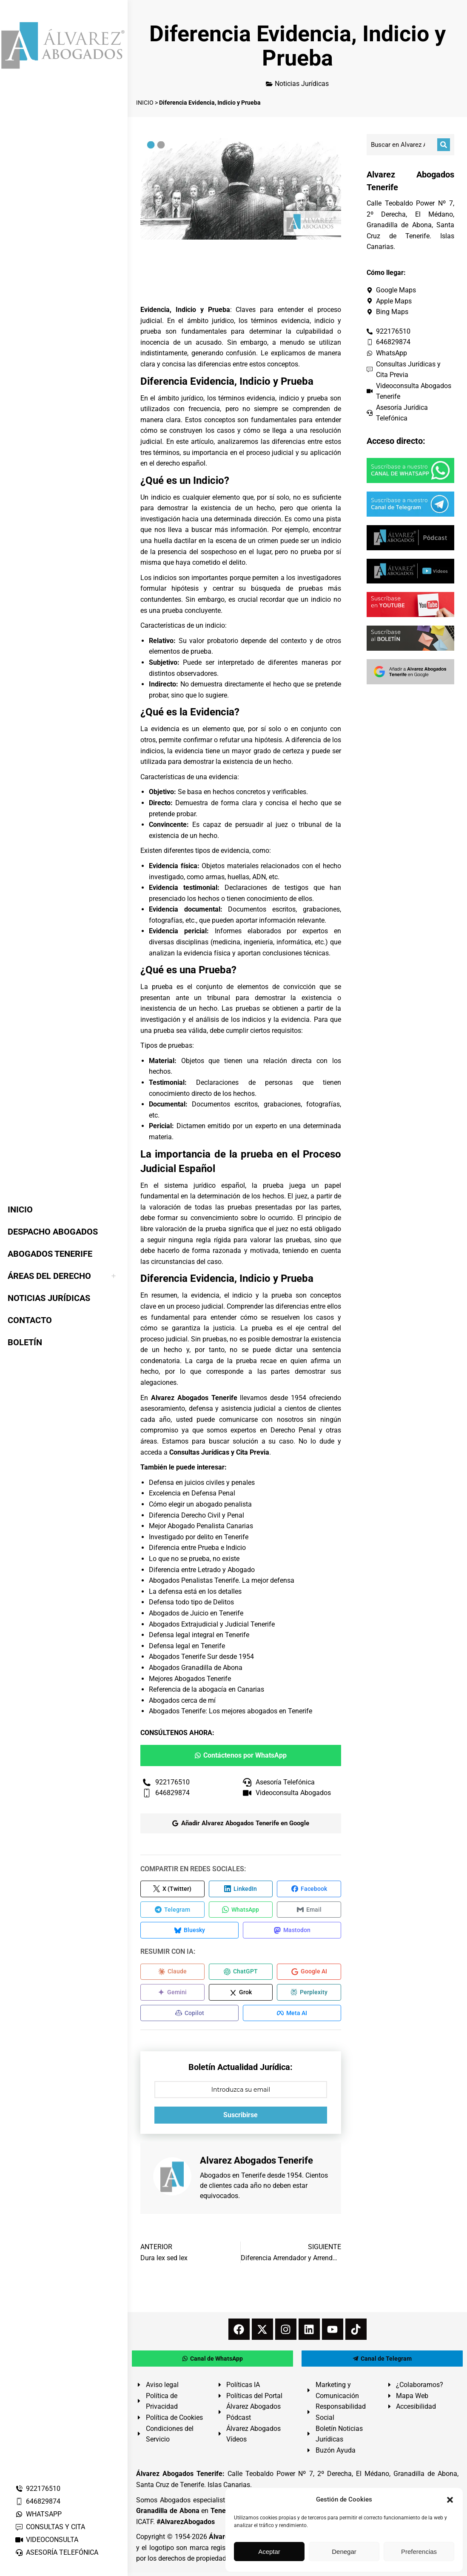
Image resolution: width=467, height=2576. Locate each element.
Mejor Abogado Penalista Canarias (201, 1526)
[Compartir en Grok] (241, 1995)
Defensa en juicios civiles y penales (202, 1482)
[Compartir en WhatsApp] (241, 1910)
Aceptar (269, 2551)
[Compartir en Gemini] (172, 1995)
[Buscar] (443, 144)
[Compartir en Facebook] (309, 1889)
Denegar (344, 2551)
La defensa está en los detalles (195, 1591)
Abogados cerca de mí (182, 1700)
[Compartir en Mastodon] (292, 1931)
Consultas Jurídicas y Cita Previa (219, 1452)
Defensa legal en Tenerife (187, 1646)
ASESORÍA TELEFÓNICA (56, 2552)
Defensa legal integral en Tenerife (199, 1635)
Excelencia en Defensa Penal (192, 1493)
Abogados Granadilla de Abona (195, 1668)
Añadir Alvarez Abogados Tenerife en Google (240, 1823)
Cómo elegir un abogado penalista (200, 1504)
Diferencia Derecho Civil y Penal (196, 1515)
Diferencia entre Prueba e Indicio (197, 1548)
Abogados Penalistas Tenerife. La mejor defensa (221, 1580)
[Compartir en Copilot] (189, 2016)
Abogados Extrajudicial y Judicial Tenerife (212, 1624)
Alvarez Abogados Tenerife (194, 1398)
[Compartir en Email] (309, 1910)
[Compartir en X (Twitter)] (172, 1889)
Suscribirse (240, 2118)
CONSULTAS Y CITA (50, 2527)
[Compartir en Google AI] (309, 1973)
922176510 (37, 2489)
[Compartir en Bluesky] (189, 1931)
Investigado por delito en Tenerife (198, 1537)
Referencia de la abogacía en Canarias (206, 1689)
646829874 (37, 2501)
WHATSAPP (38, 2514)
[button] (450, 2500)
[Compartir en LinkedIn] (241, 1889)
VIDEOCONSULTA (46, 2540)
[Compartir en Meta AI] (292, 2016)
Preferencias (419, 2551)
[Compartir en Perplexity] (309, 1995)
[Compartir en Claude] (172, 1973)
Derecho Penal (293, 1430)
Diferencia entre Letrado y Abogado (202, 1570)
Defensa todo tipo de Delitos (191, 1602)
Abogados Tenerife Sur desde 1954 (201, 1657)
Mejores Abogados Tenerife (190, 1679)
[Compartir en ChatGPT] (241, 1973)
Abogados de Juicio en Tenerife (196, 1613)
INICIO (145, 102)
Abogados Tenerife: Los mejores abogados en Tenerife (230, 1711)
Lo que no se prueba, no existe (194, 1559)
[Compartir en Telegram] (172, 1910)
